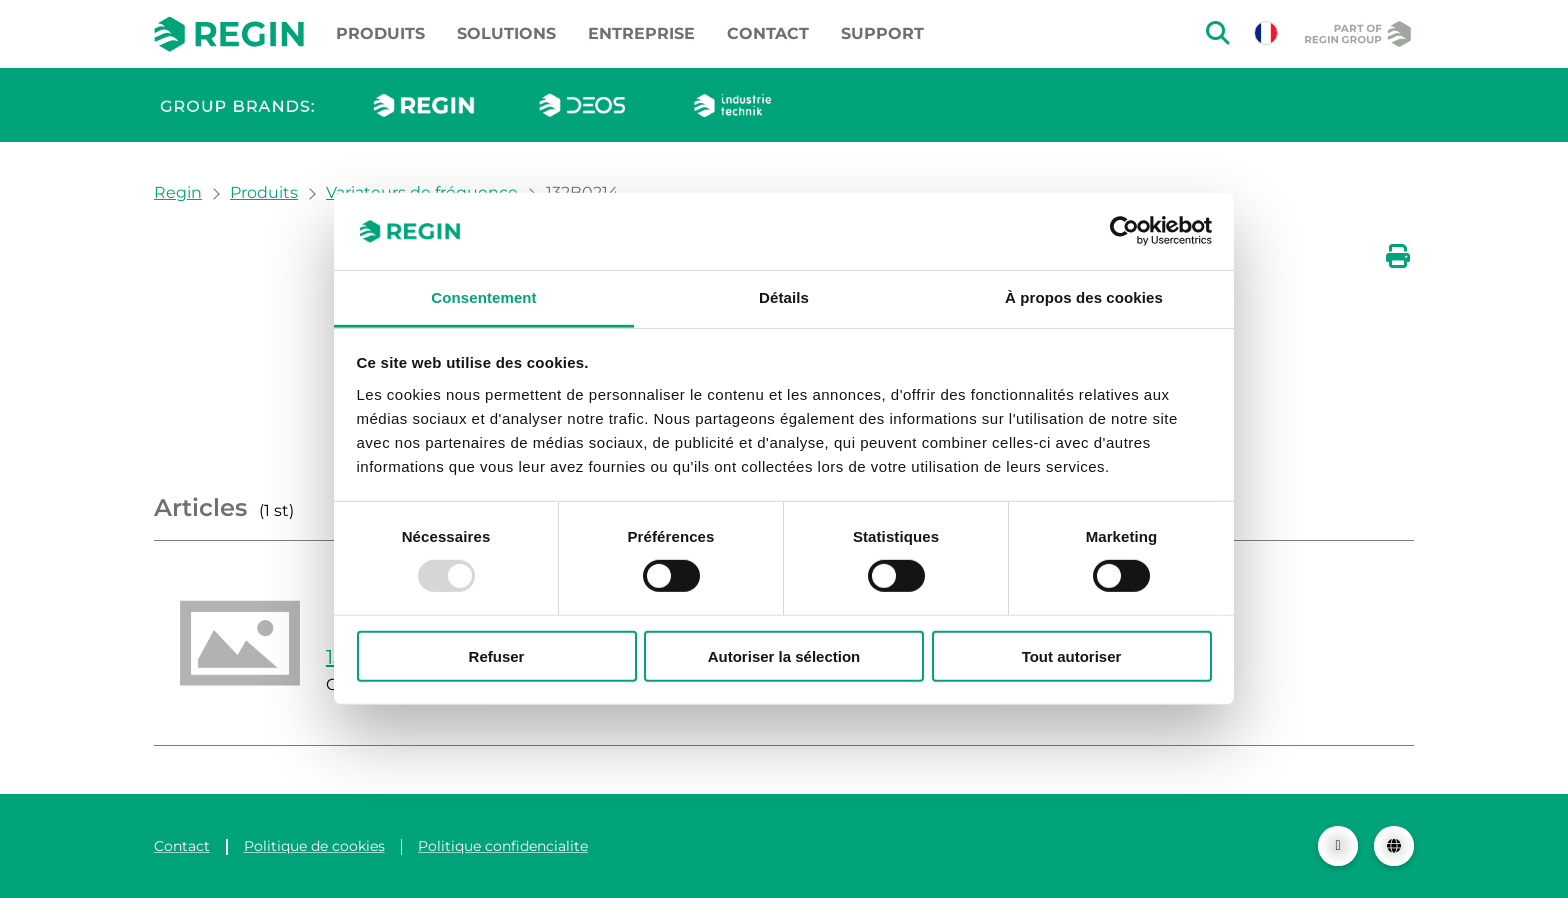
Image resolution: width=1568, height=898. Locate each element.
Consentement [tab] (483, 297)
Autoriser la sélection (784, 655)
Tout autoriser (1072, 655)
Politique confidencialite (503, 846)
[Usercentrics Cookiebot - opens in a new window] (1124, 231)
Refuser (497, 655)
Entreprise (641, 33)
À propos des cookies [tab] (1084, 297)
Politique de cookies (314, 846)
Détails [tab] (784, 297)
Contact (768, 33)
